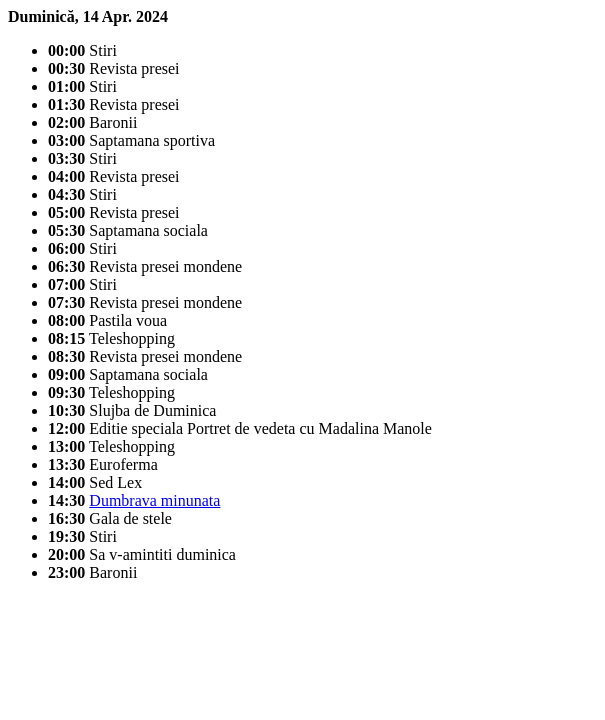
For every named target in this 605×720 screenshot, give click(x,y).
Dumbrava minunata (154, 500)
